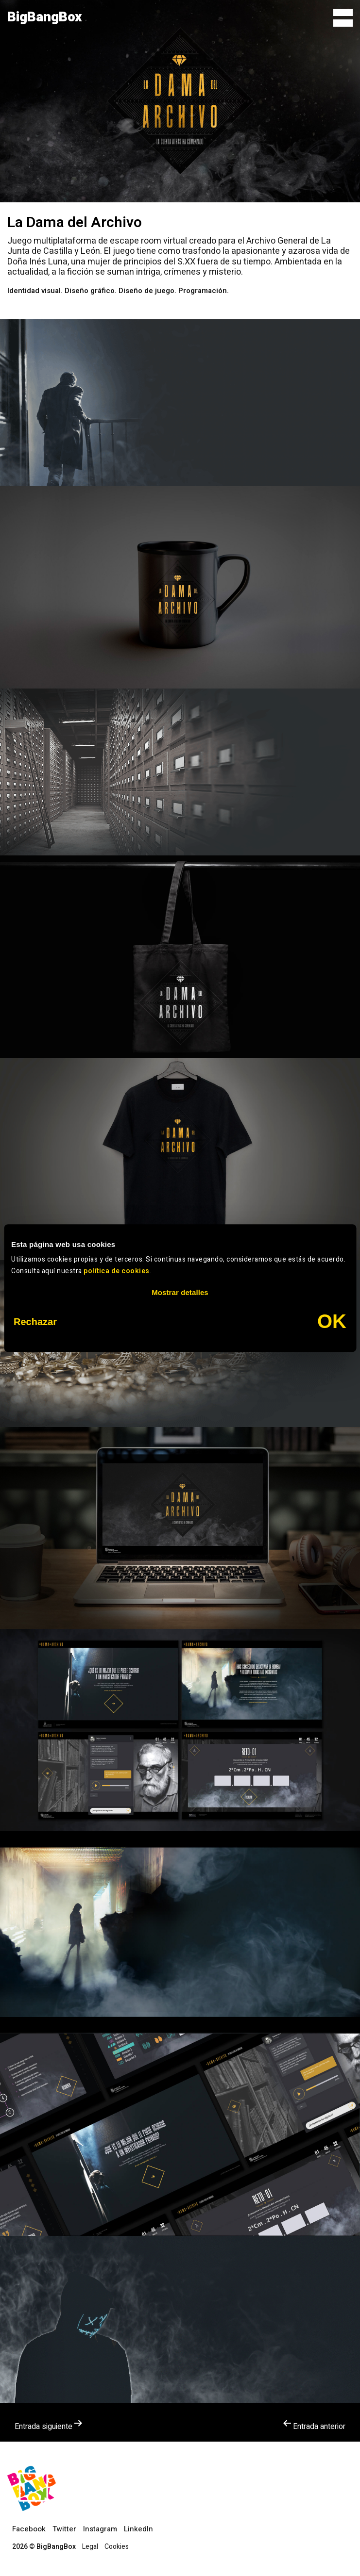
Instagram (100, 2529)
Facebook (29, 2529)
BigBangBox (44, 17)
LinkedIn (138, 2529)
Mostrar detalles (180, 1292)
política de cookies (117, 1271)
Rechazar (35, 1321)
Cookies (116, 2547)
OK (331, 1321)
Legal (90, 2547)
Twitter (64, 2529)
